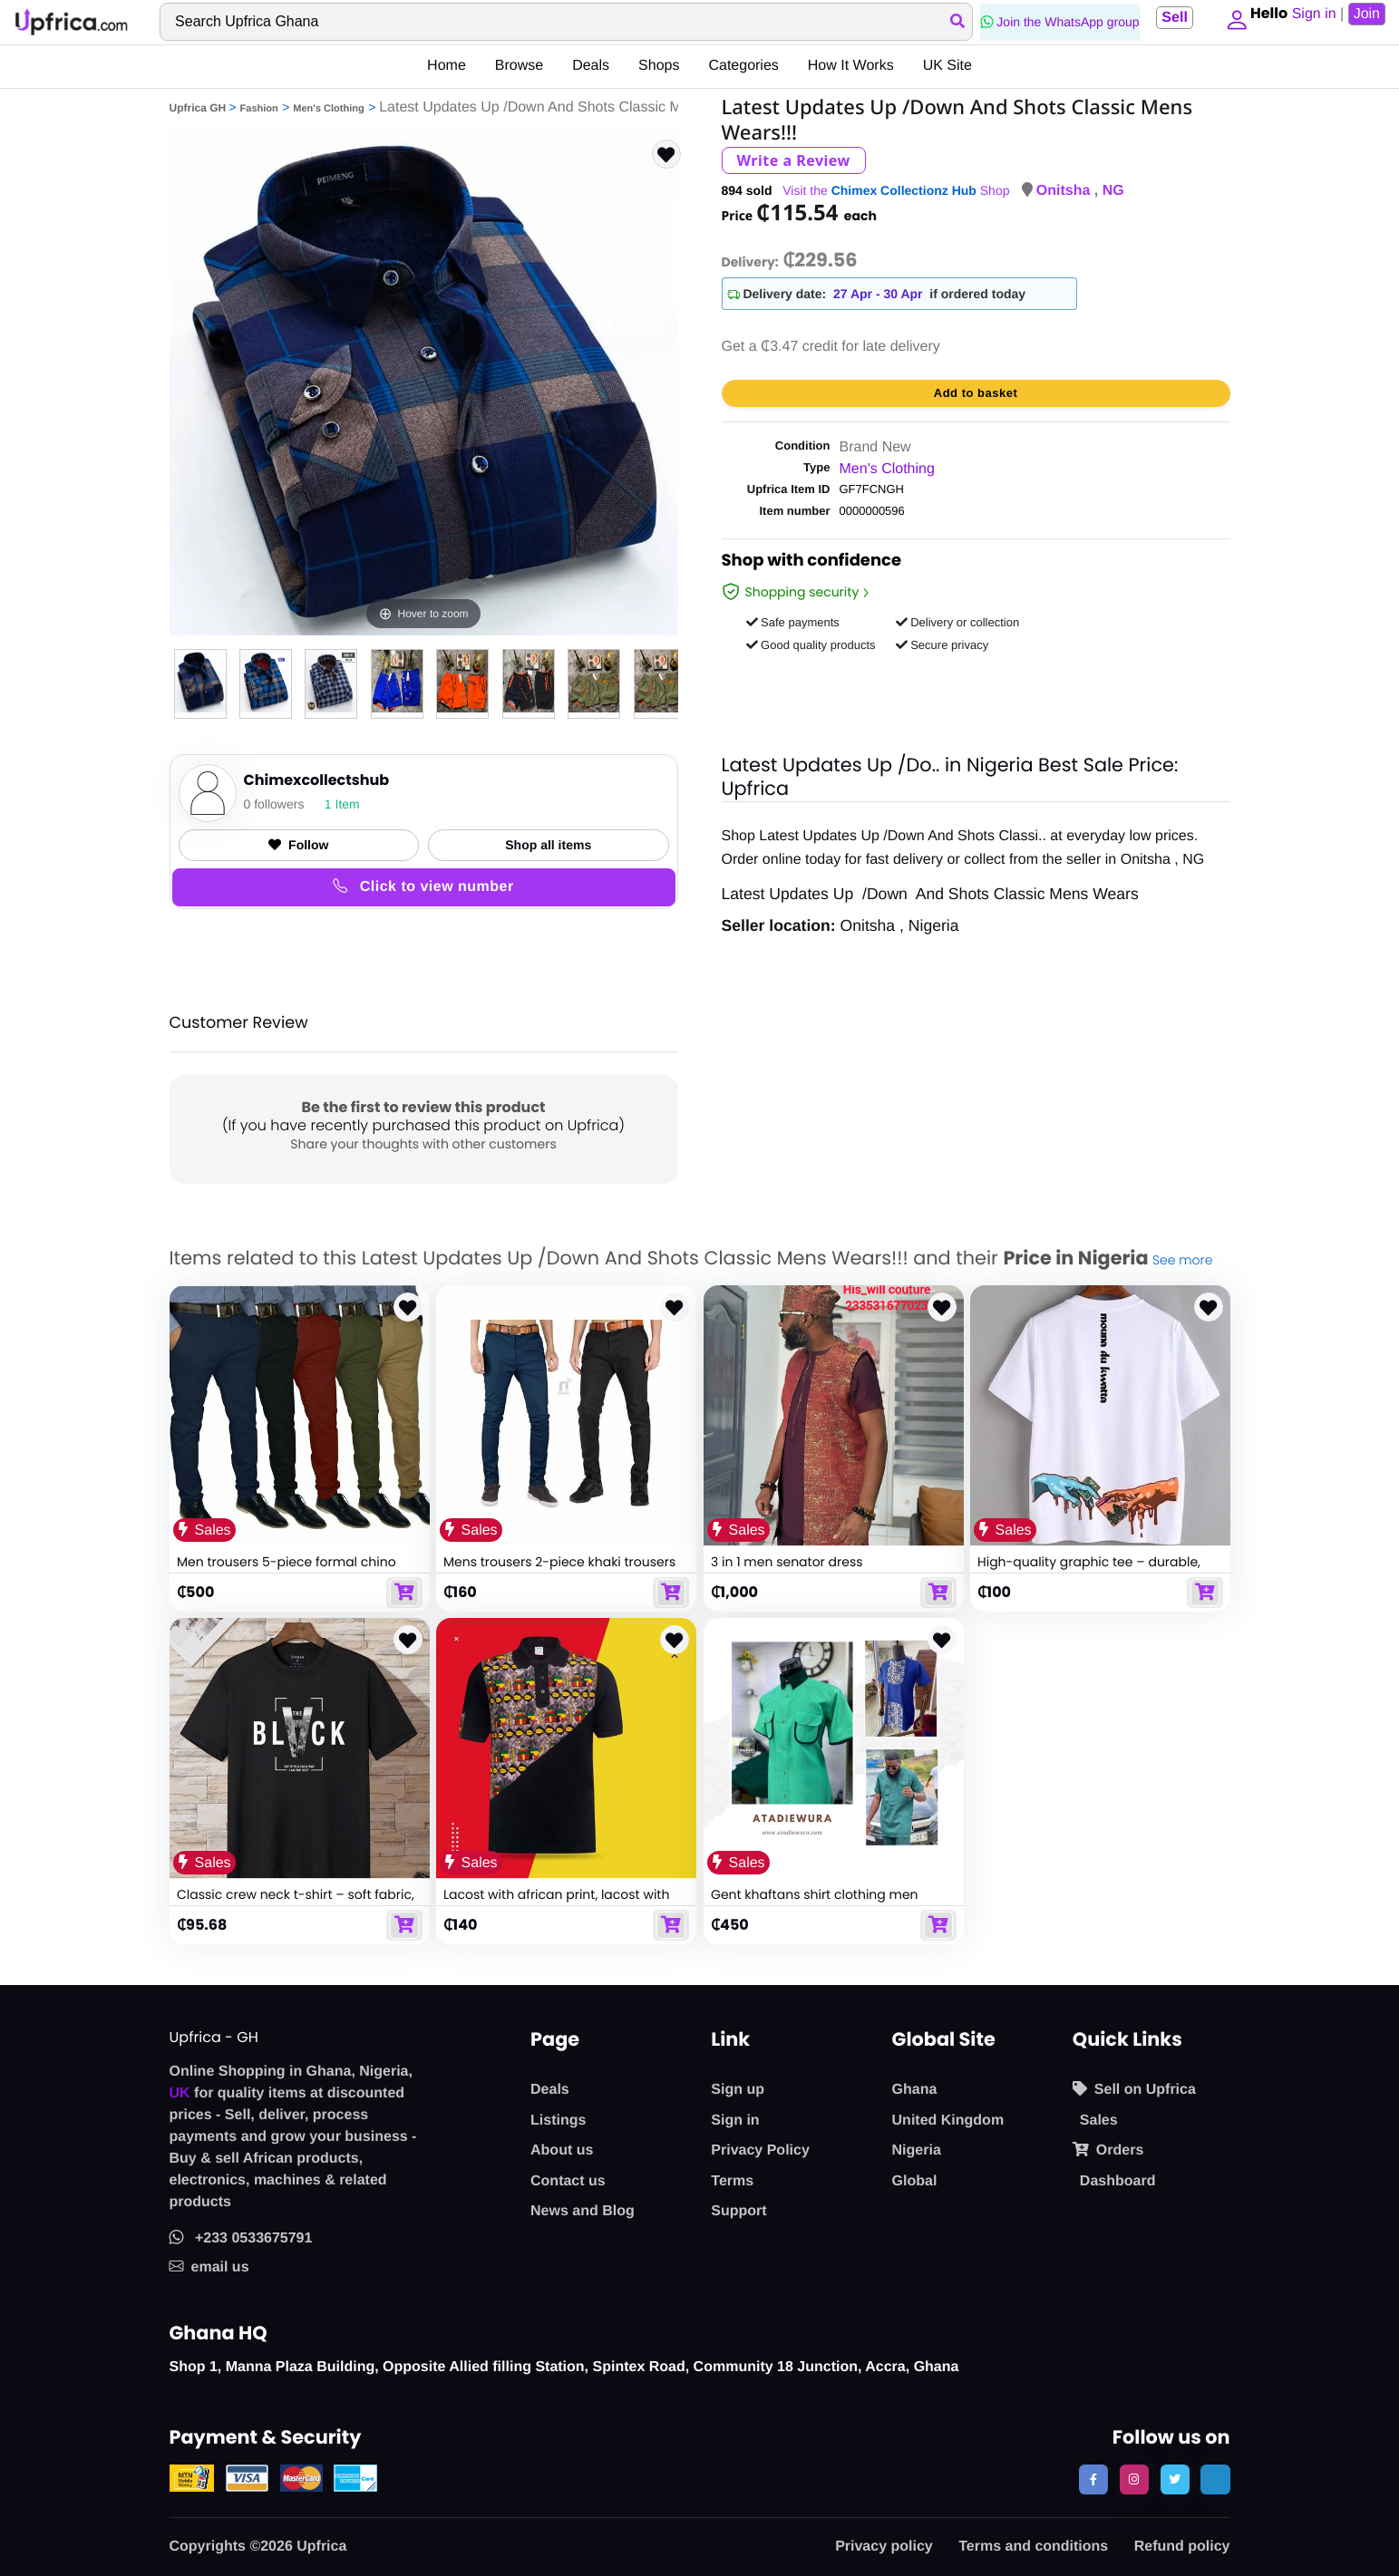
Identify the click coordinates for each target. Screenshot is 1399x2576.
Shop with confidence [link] (812, 563)
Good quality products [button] (811, 645)
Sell (1167, 17)
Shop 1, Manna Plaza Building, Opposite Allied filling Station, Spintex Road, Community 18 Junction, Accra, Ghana (564, 2367)
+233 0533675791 (241, 2238)
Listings (558, 2120)
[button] (1232, 22)
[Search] (563, 22)
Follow (298, 845)
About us (561, 2150)
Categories (743, 65)
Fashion (259, 108)
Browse (519, 65)
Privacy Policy (760, 2150)
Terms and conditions (1033, 2546)
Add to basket (975, 393)
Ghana (915, 2089)
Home (446, 65)
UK (180, 2093)
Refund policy (1182, 2546)
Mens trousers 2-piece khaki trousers (559, 1562)
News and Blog (582, 2211)
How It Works (851, 65)
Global (915, 2181)
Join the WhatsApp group (1053, 22)
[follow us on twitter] (1175, 2479)
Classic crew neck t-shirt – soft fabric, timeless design (295, 1903)
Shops (658, 65)
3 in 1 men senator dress (787, 1562)
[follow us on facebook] (1093, 2479)
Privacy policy (884, 2546)
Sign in (735, 2120)
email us (209, 2267)
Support (738, 2211)
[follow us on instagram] (1134, 2479)
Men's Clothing (328, 108)
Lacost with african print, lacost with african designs (556, 1903)
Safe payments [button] (793, 622)
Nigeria (916, 2150)
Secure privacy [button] (942, 645)
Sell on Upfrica (1134, 2089)
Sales (1099, 2120)
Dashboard (1118, 2181)
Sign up (737, 2089)
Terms (732, 2181)
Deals (590, 65)
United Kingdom (948, 2120)
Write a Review (793, 160)
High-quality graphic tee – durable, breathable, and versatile (1088, 1570)
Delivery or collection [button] (958, 622)
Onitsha (1065, 191)
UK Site (947, 65)
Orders (1108, 2150)
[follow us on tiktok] (1214, 2479)
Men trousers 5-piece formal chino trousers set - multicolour (286, 1570)
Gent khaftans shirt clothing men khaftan (814, 1903)
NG (1113, 191)
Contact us (568, 2181)
